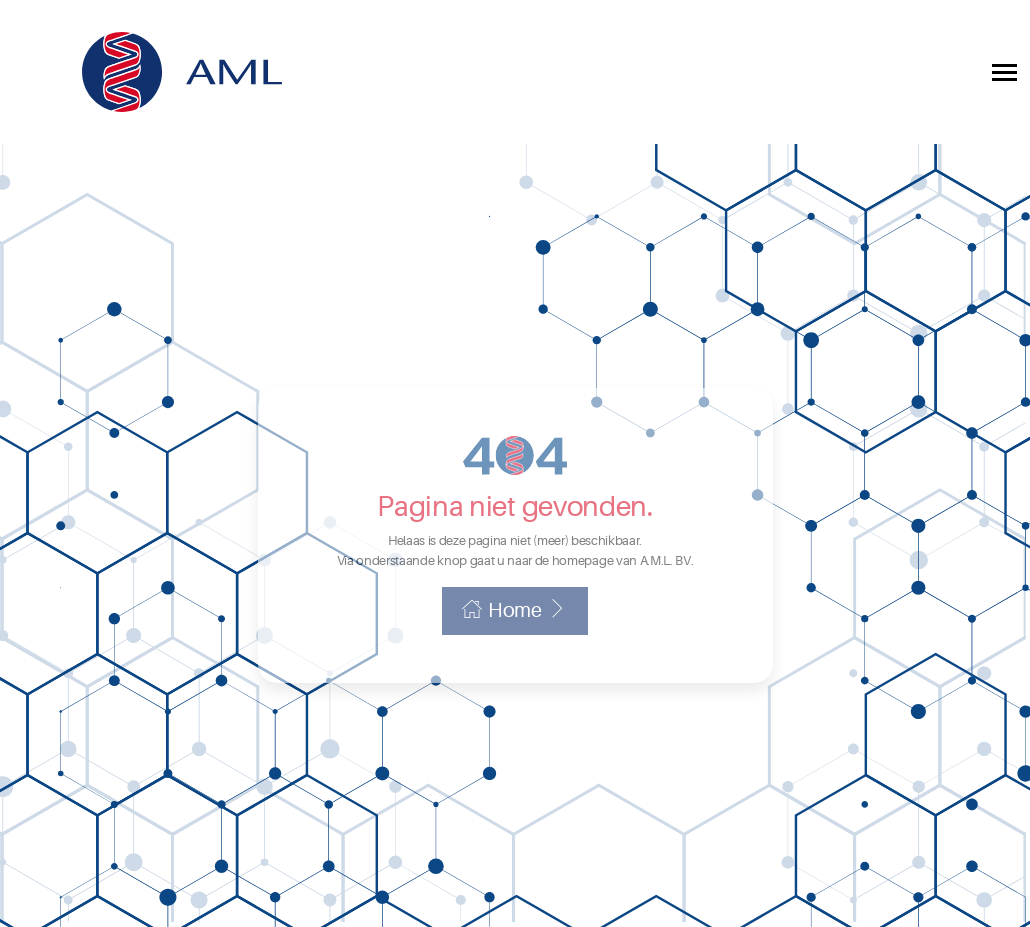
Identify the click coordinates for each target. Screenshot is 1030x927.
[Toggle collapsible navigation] (1004, 72)
